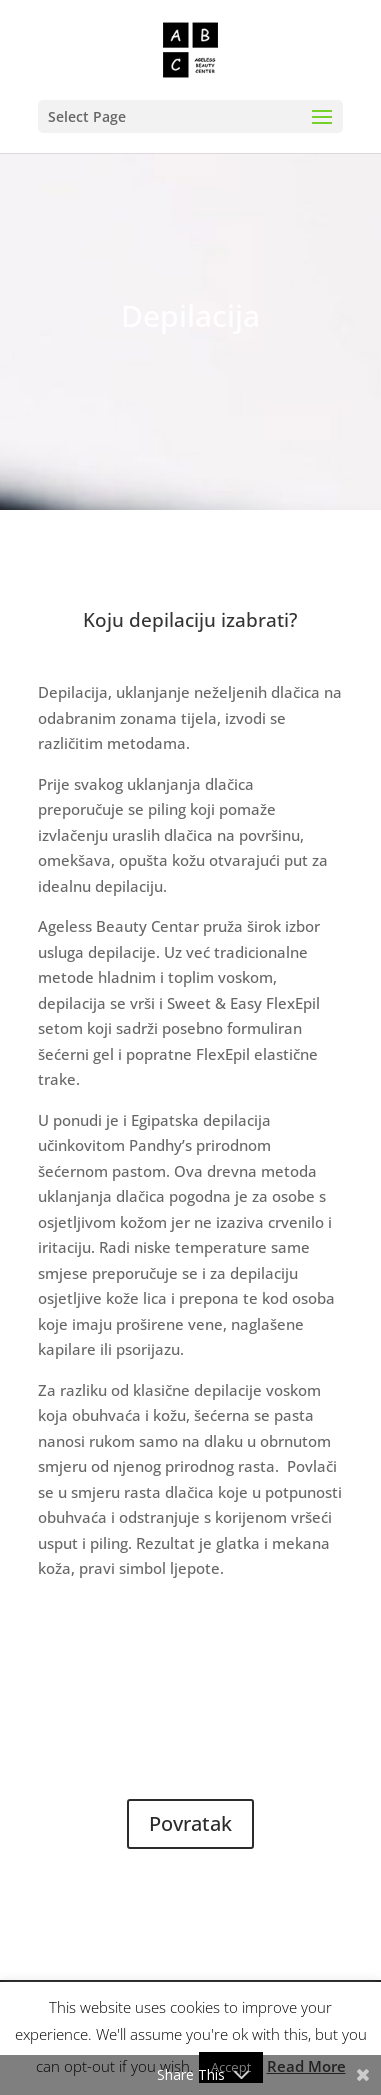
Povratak (190, 1823)
